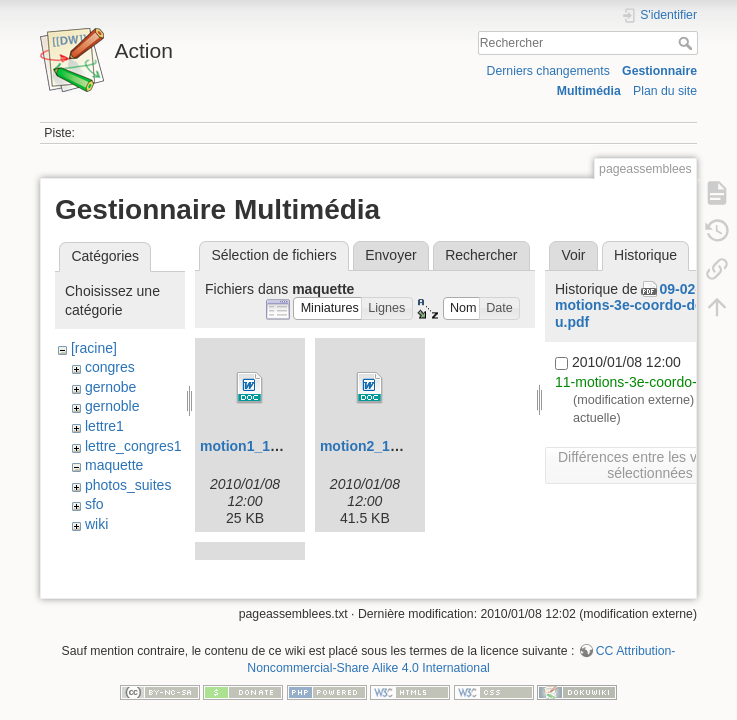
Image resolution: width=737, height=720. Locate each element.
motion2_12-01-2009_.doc (405, 446)
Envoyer (390, 255)
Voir (573, 255)
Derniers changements (548, 71)
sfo (94, 504)
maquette (114, 465)
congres (110, 367)
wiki (96, 524)
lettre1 (104, 426)
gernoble (112, 406)
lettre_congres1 (133, 446)
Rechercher (687, 43)
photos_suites (128, 485)
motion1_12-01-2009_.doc (285, 446)
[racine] (94, 348)
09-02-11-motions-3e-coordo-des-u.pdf (637, 306)
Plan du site (665, 91)
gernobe (110, 387)
